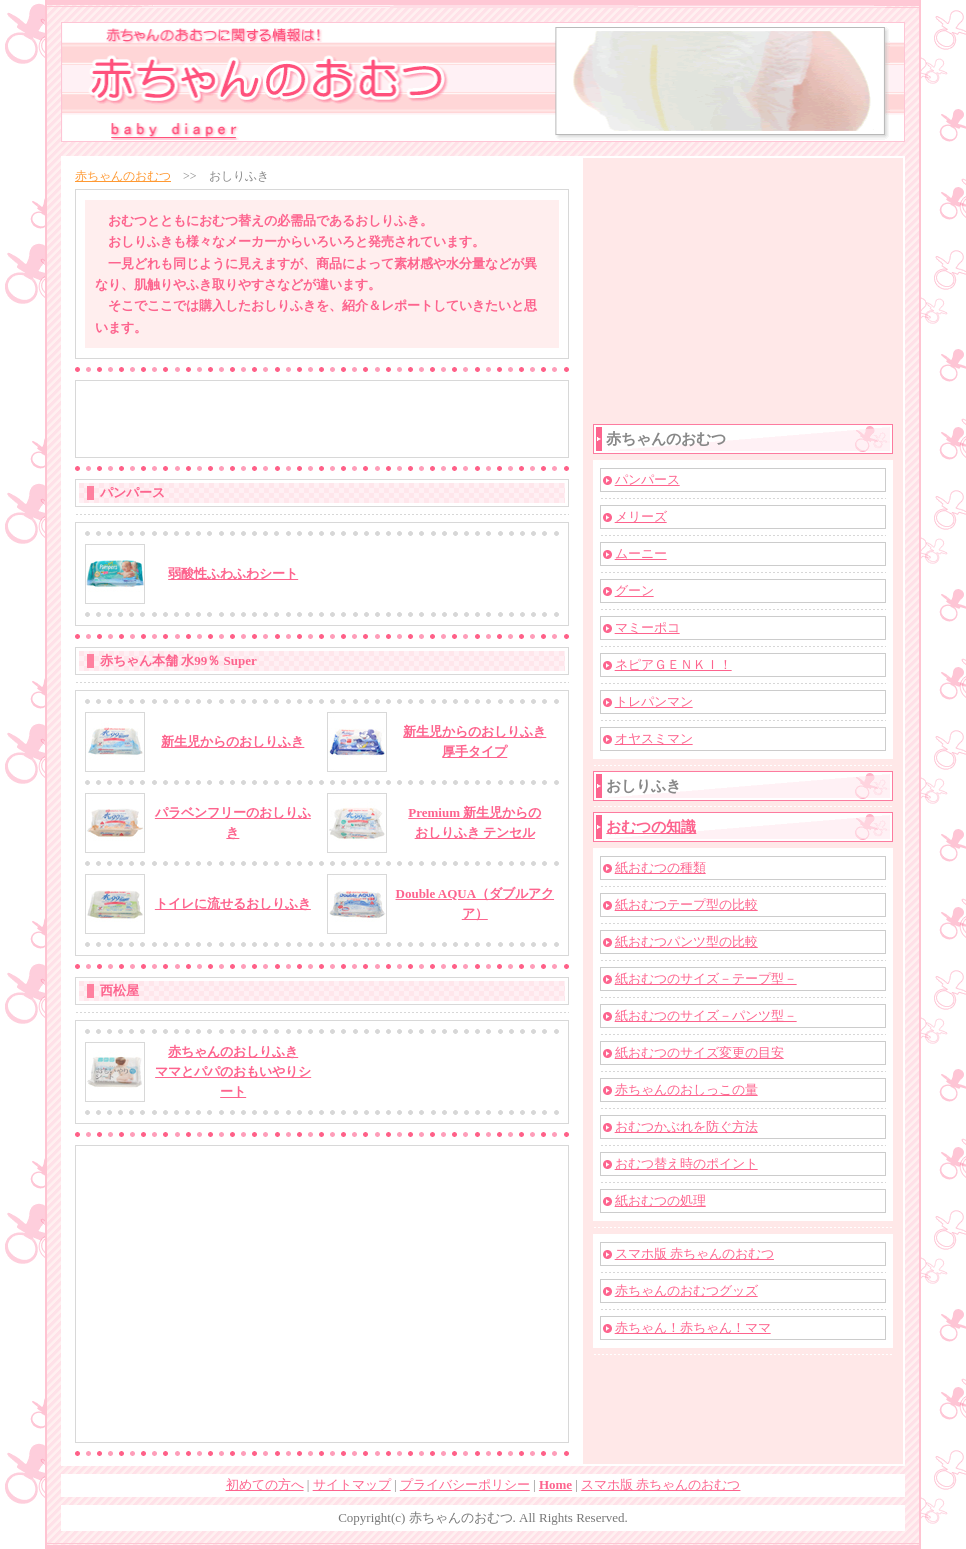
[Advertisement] (322, 419)
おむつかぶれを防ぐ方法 (686, 1126)
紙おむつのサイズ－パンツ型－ (706, 1015)
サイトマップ (352, 1484)
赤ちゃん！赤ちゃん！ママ (693, 1327)
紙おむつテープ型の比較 (686, 904)
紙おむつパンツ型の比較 (686, 941)
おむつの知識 (651, 827)
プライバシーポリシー (465, 1484)
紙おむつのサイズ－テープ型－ (706, 978)
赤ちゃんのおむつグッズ (686, 1290)
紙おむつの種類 (660, 867)
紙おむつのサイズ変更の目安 (699, 1052)
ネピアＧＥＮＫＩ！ (673, 664)
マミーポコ (647, 627)
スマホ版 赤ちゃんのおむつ (694, 1253)
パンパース (647, 479)
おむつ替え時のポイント (686, 1163)
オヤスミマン (654, 738)
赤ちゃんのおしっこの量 (686, 1089)
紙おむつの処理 (660, 1200)
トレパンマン (654, 701)
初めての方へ (265, 1484)
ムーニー (641, 553)
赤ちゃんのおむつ (123, 176)
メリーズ (641, 516)
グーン (634, 590)
